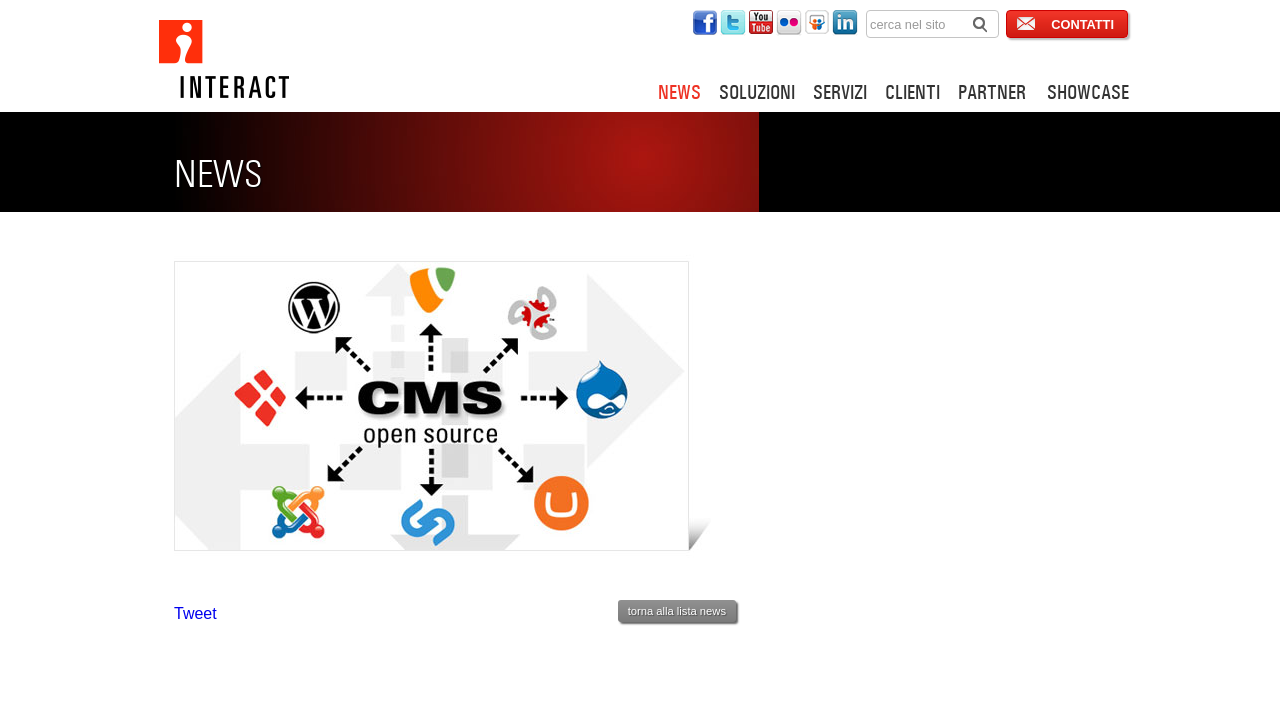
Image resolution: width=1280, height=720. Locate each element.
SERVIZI (840, 92)
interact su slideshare (817, 23)
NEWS (679, 92)
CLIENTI (912, 92)
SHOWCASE (1088, 92)
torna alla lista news (677, 611)
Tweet (195, 613)
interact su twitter (733, 23)
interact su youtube (761, 23)
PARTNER (992, 92)
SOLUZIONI (757, 92)
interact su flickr (789, 23)
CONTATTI (1082, 24)
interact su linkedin (845, 23)
